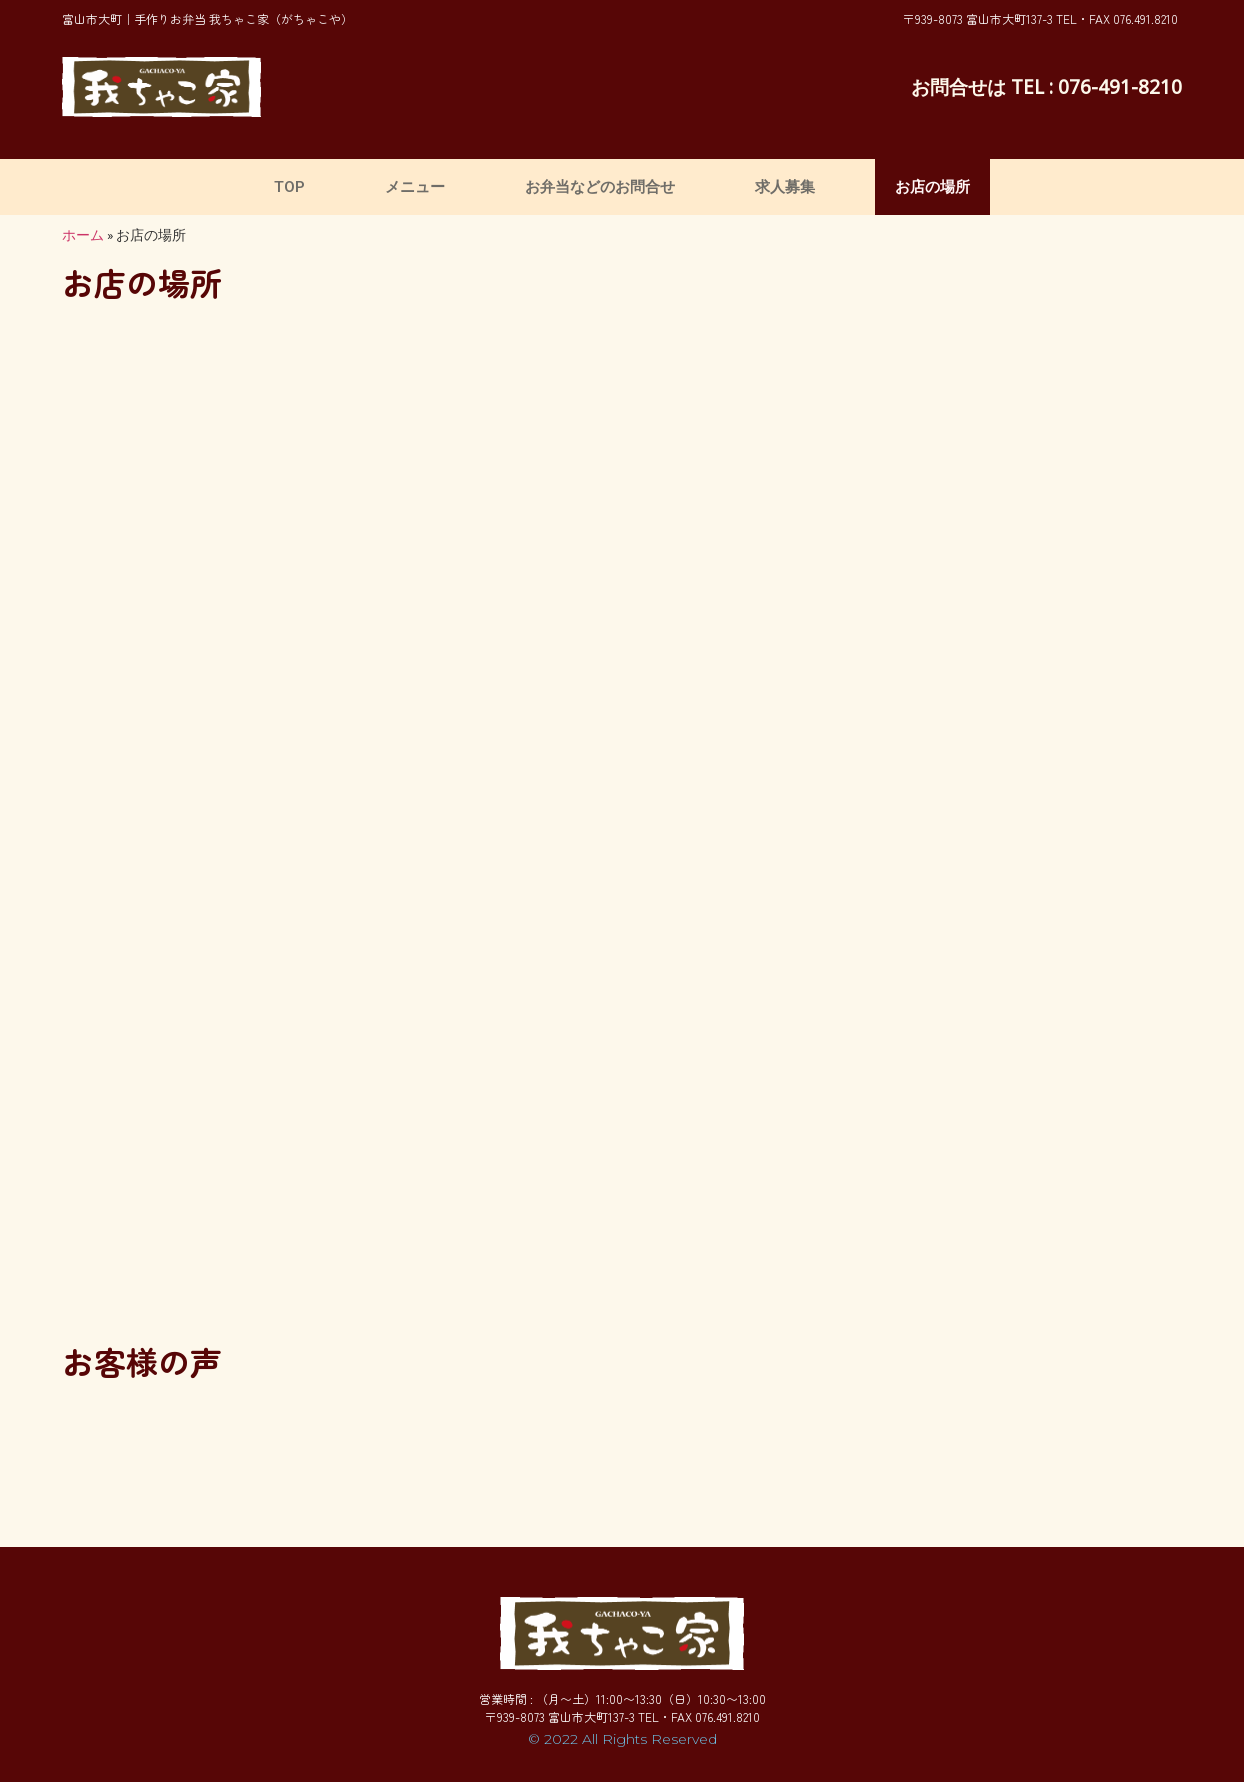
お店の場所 (932, 187)
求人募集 (785, 187)
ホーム (83, 235)
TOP (289, 187)
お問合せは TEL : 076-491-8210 (1046, 87)
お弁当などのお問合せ (600, 187)
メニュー (415, 187)
